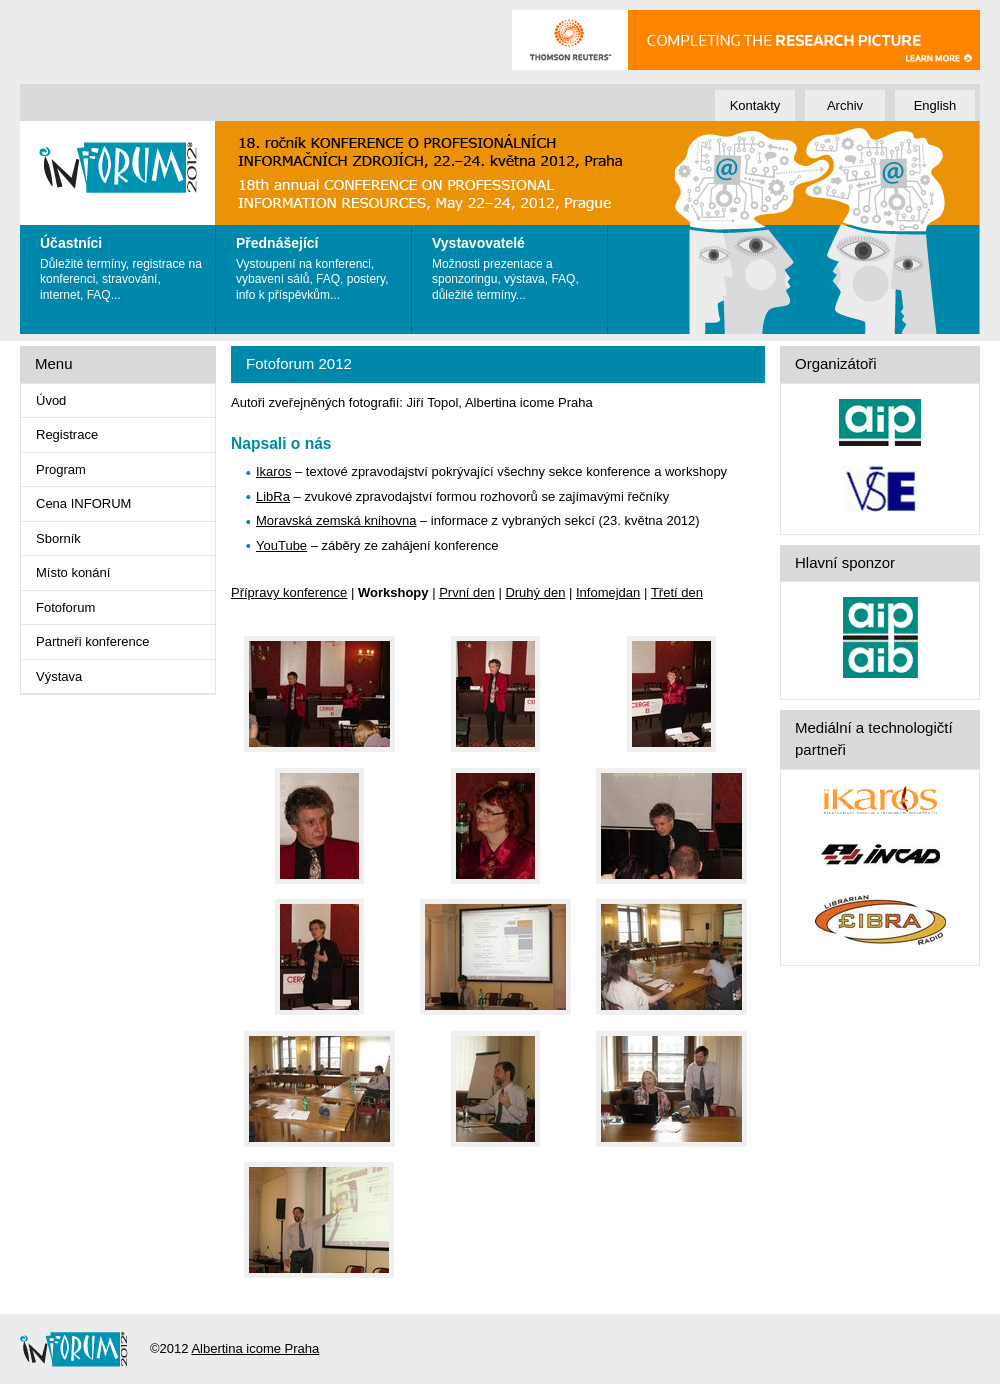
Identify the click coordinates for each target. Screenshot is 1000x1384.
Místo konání (73, 572)
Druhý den (535, 592)
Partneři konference (92, 641)
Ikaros (273, 471)
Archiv (845, 105)
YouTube (281, 545)
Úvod (51, 400)
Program (61, 469)
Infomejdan (608, 592)
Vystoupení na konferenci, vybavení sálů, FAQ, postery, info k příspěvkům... (318, 264)
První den (467, 592)
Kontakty (755, 105)
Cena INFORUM (83, 503)
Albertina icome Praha (255, 1348)
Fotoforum (65, 607)
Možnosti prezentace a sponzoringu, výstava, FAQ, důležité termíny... (514, 264)
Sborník (58, 538)
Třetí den (677, 592)
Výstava (59, 676)
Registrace (67, 434)
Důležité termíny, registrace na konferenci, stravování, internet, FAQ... (122, 264)
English (935, 105)
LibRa (273, 496)
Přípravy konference (289, 592)
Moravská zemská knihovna (336, 520)
